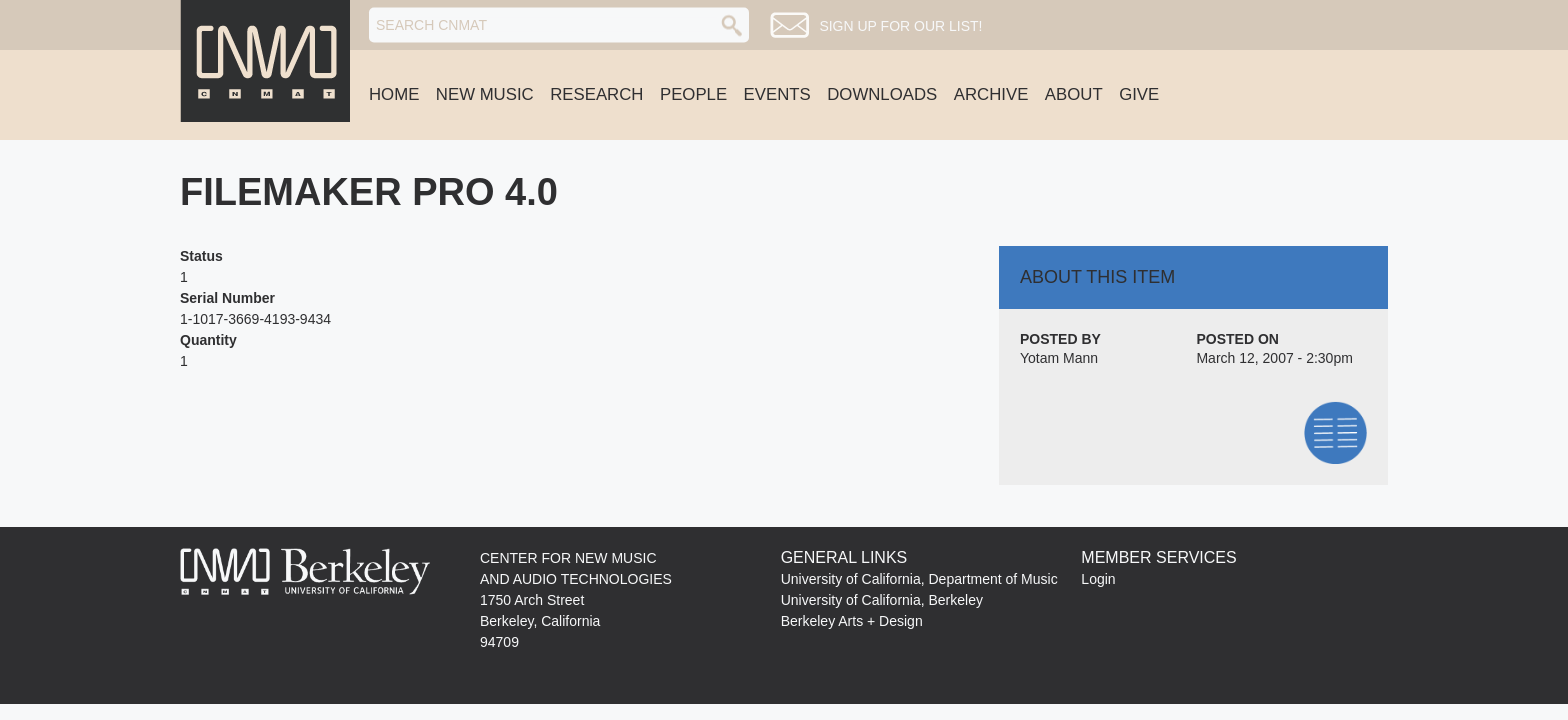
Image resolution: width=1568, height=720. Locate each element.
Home (394, 94)
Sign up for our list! (900, 26)
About (1074, 94)
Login (1098, 579)
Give (1139, 94)
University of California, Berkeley (882, 600)
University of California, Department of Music (919, 579)
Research (596, 94)
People (693, 94)
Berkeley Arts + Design (852, 621)
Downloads (882, 94)
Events (777, 94)
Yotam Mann (1059, 358)
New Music (485, 94)
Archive (991, 94)
